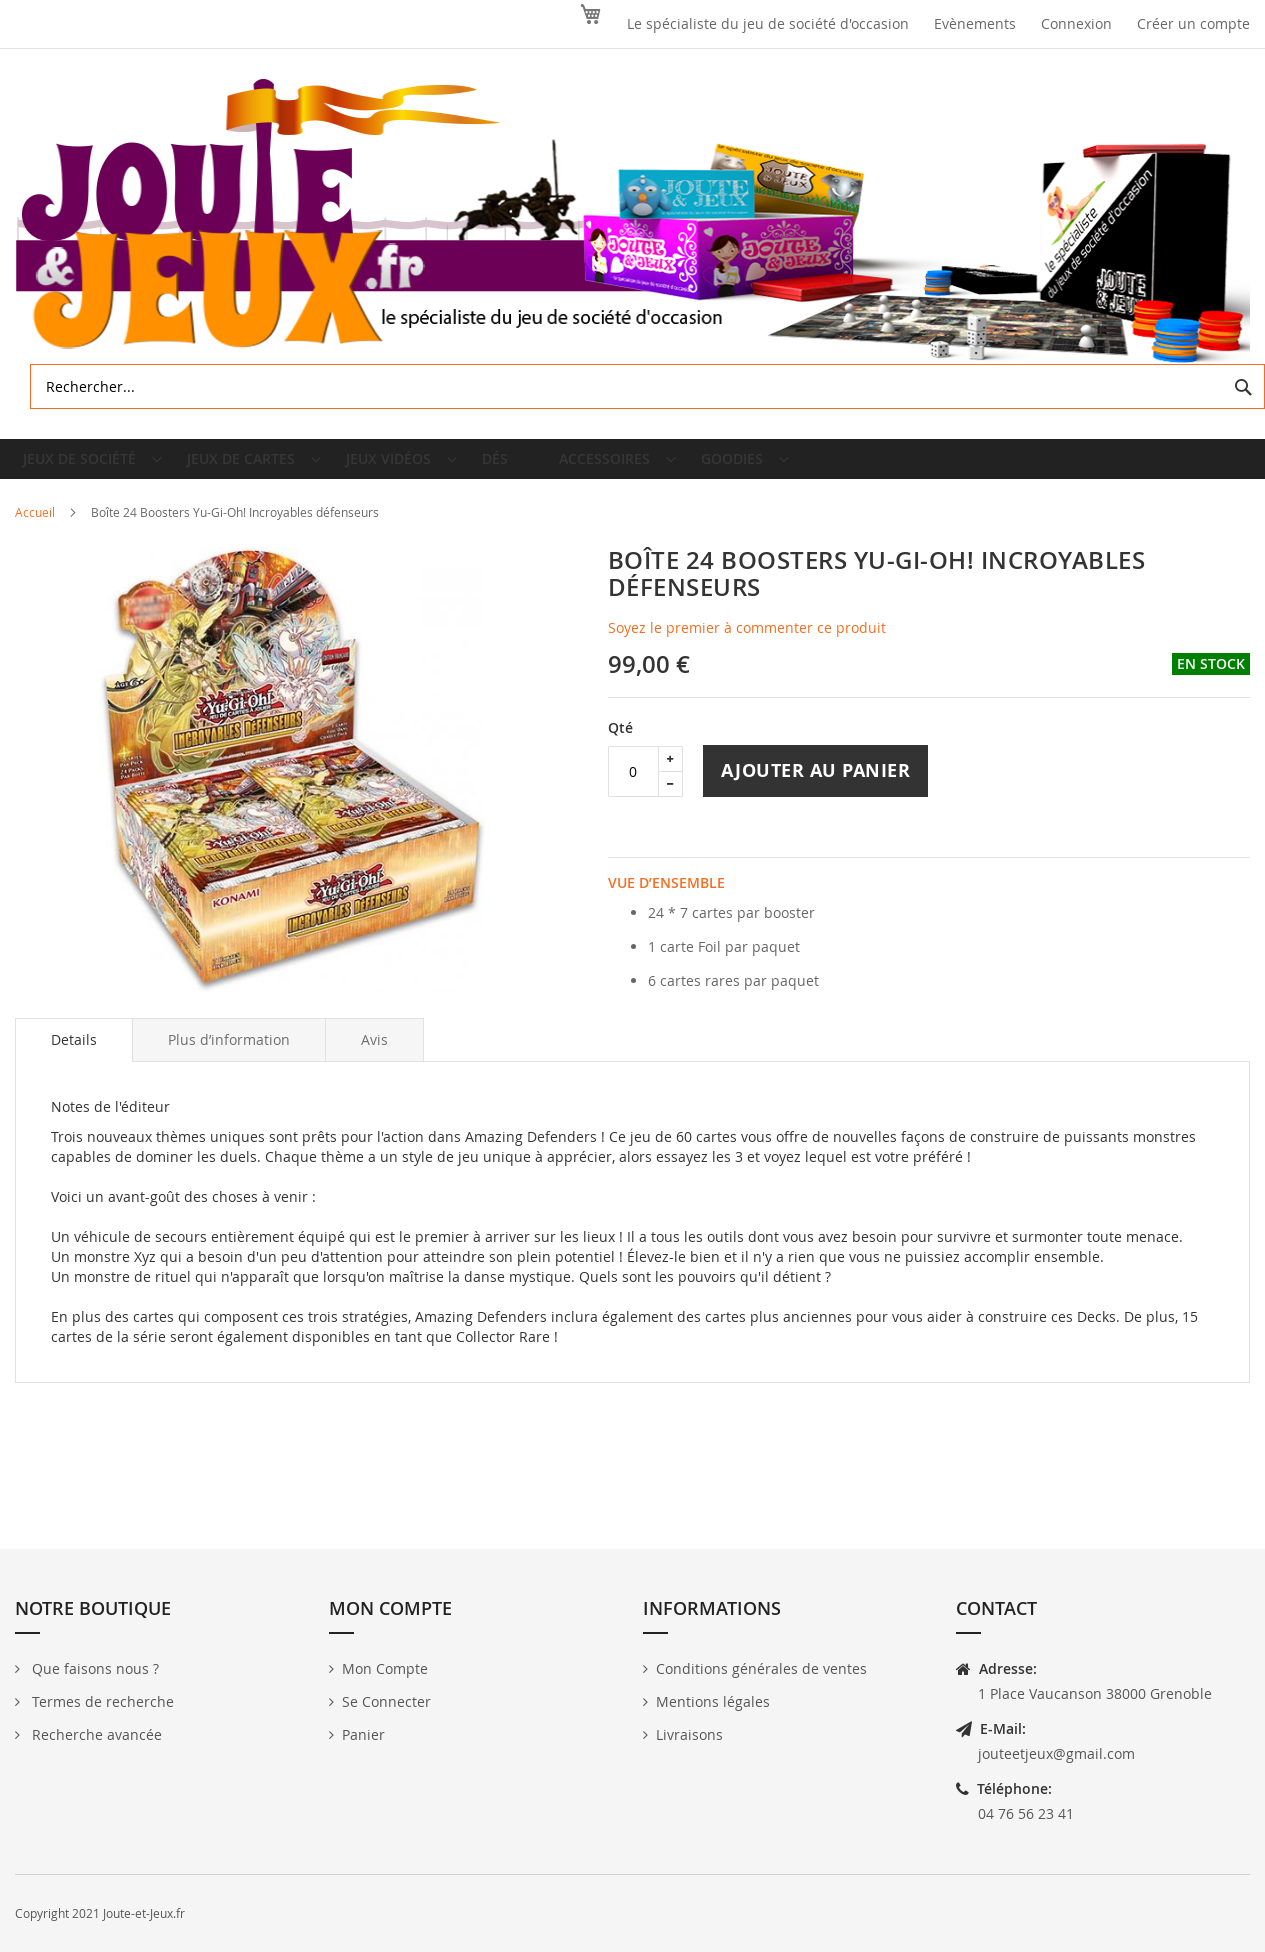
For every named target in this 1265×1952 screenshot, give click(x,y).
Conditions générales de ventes (761, 1668)
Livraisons (689, 1734)
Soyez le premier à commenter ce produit (747, 643)
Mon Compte (385, 1668)
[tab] (74, 1056)
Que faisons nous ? (93, 1668)
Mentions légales (713, 1701)
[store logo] (632, 221)
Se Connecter (386, 1701)
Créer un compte (1193, 23)
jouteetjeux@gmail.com (1056, 1753)
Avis (374, 1055)
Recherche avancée (95, 1734)
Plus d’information (229, 1055)
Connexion (1076, 23)
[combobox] (647, 386)
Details (74, 1055)
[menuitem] (92, 467)
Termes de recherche (101, 1701)
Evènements (975, 23)
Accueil (35, 528)
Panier (363, 1734)
